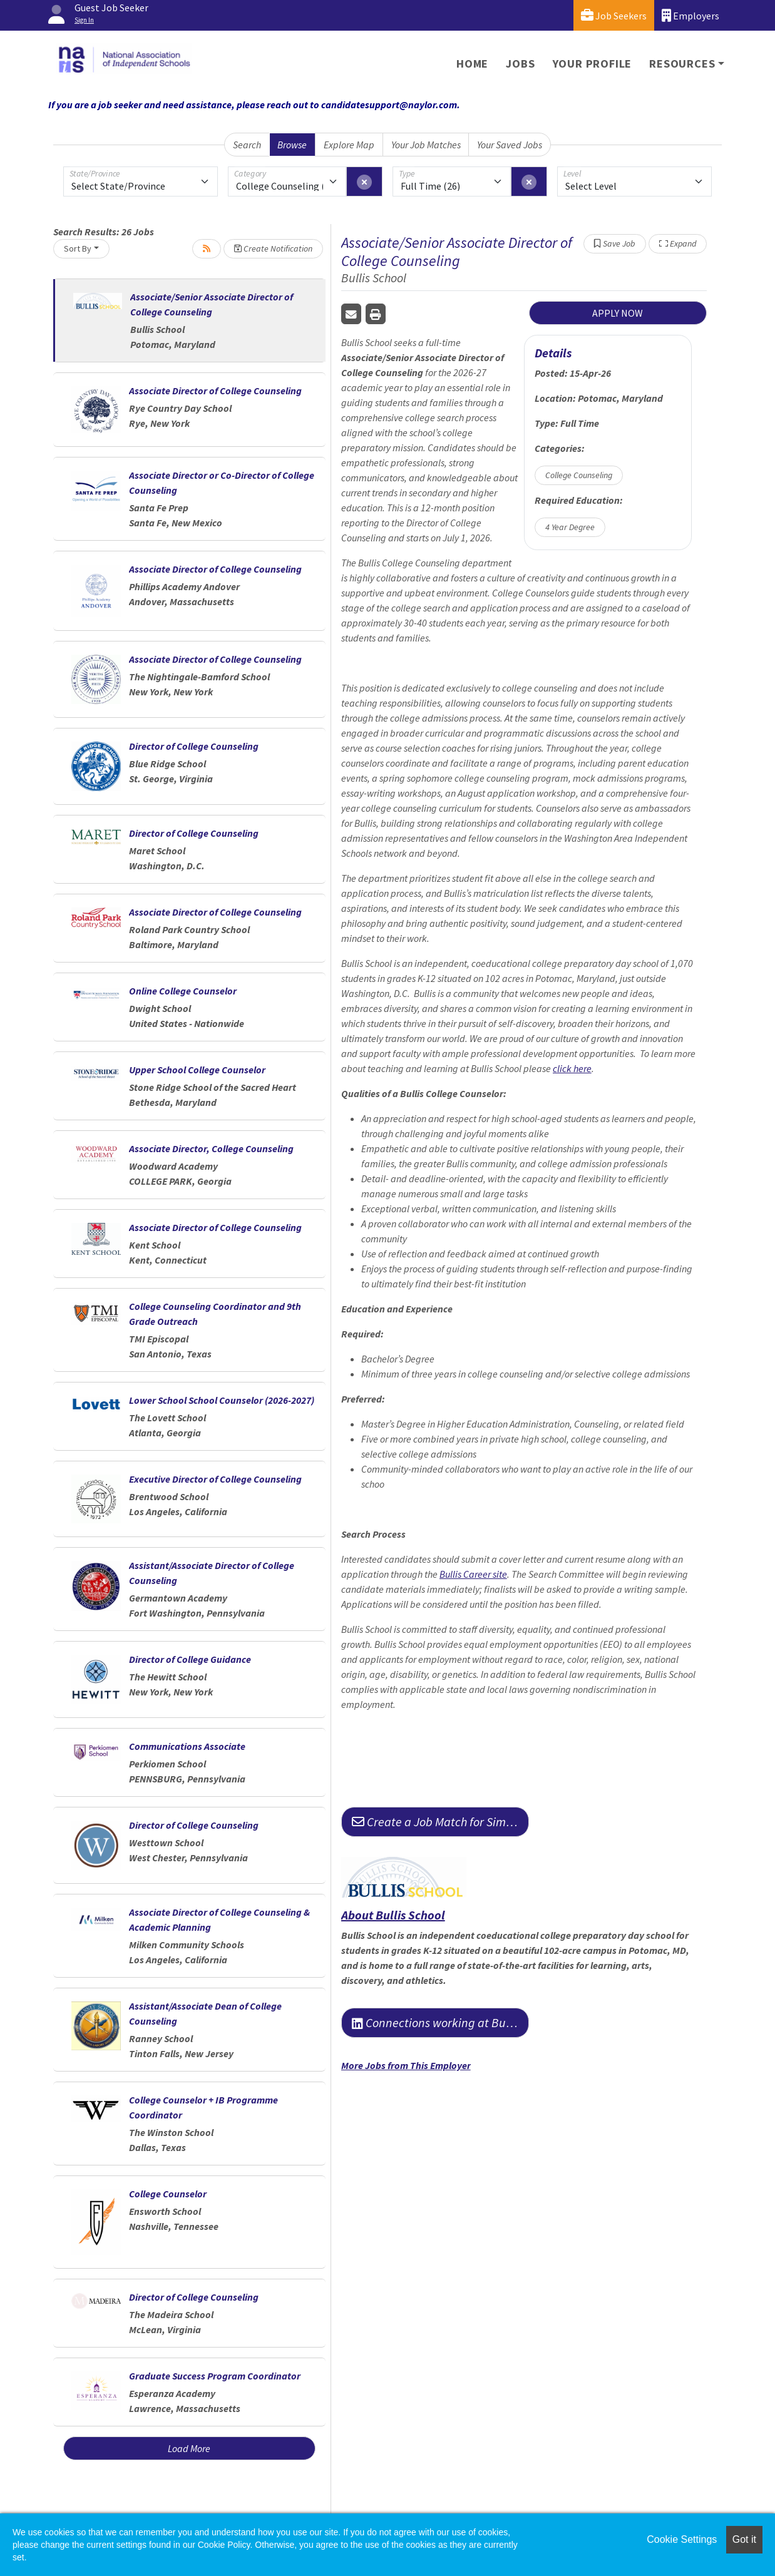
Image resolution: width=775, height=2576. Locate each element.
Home (472, 63)
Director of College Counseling (194, 746)
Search (247, 144)
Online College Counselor (183, 990)
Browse (292, 144)
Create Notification (273, 248)
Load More (189, 2448)
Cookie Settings (682, 2539)
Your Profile (592, 63)
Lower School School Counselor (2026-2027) (221, 1400)
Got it (744, 2539)
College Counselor (168, 2193)
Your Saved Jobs (509, 144)
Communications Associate (187, 1746)
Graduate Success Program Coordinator (214, 2375)
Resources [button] (682, 63)
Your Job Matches (426, 144)
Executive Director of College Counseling (215, 1479)
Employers (690, 15)
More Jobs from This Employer (406, 2065)
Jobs (520, 63)
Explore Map (349, 144)
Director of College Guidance (190, 1659)
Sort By (77, 248)
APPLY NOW (617, 313)
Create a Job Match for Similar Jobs (440, 1821)
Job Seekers (614, 15)
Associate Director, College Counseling (211, 1148)
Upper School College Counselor (197, 1069)
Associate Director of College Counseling (215, 390)
